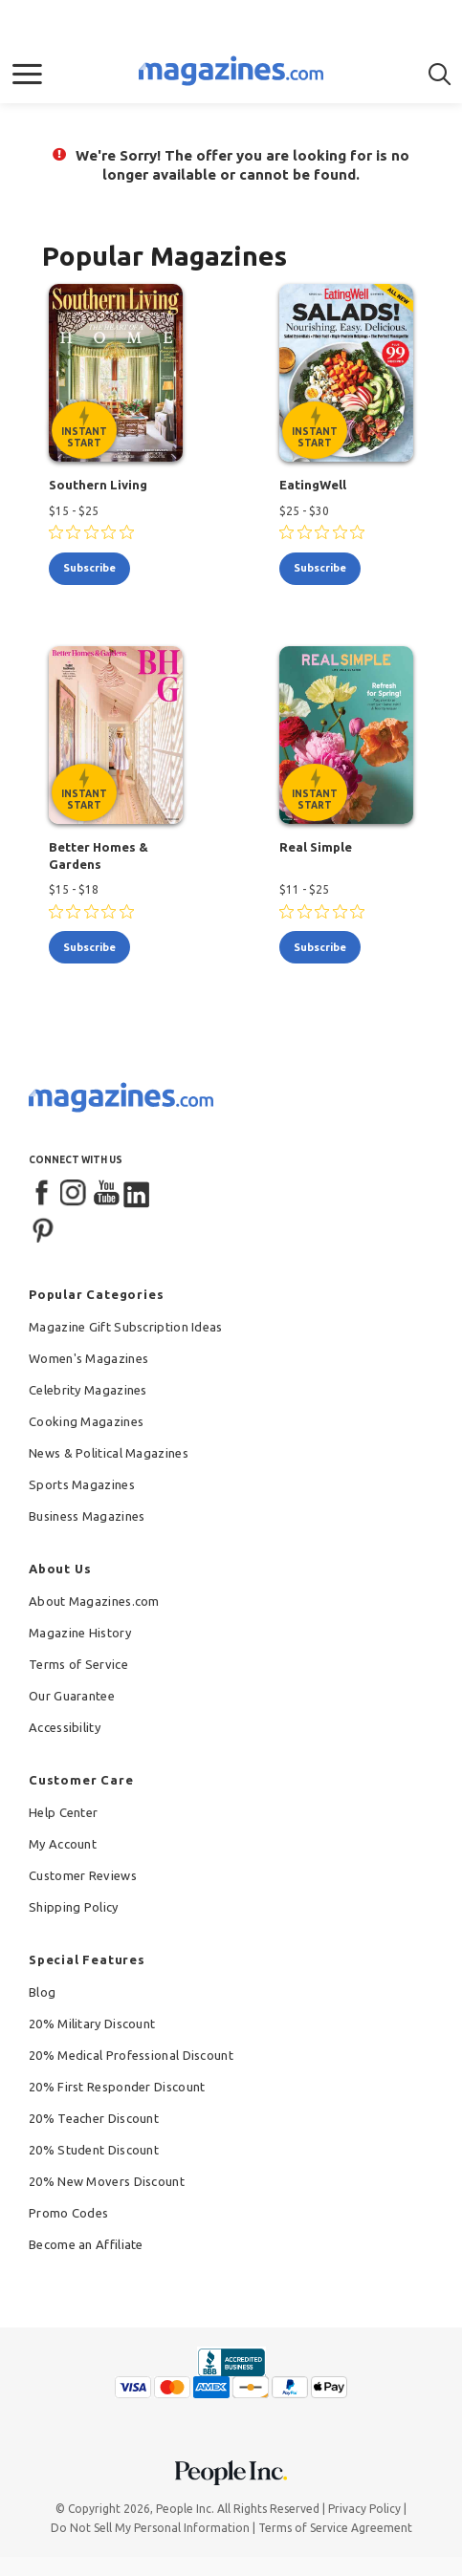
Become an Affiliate (86, 2244)
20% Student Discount (94, 2149)
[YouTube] (106, 1194)
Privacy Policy (364, 2508)
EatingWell (312, 484)
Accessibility (64, 1727)
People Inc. (185, 2508)
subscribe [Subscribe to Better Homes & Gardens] (89, 947)
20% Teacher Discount (94, 2118)
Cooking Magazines (86, 1421)
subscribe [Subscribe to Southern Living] (89, 568)
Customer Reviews (83, 1875)
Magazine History (80, 1632)
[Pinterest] (43, 1228)
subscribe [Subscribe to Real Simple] (320, 947)
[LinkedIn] (137, 1194)
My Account (63, 1844)
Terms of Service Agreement (335, 2528)
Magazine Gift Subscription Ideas (126, 1326)
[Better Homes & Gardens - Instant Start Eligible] (116, 735)
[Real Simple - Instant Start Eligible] (346, 735)
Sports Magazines (82, 1484)
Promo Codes (68, 2212)
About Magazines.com (94, 1601)
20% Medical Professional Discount (131, 2055)
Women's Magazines (88, 1358)
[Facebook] (43, 1194)
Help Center (63, 1812)
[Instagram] (74, 1194)
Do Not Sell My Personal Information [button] (150, 2528)
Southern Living (98, 484)
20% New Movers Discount (107, 2181)
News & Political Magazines (108, 1453)
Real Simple (315, 847)
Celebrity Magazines (88, 1389)
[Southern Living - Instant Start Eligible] (116, 373)
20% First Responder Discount (117, 2086)
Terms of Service (78, 1664)
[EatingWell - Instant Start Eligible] (346, 373)
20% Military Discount (92, 2023)
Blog (42, 1992)
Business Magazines (86, 1516)
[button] (27, 74)
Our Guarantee (72, 1695)
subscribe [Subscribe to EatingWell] (320, 568)
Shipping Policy (74, 1907)
